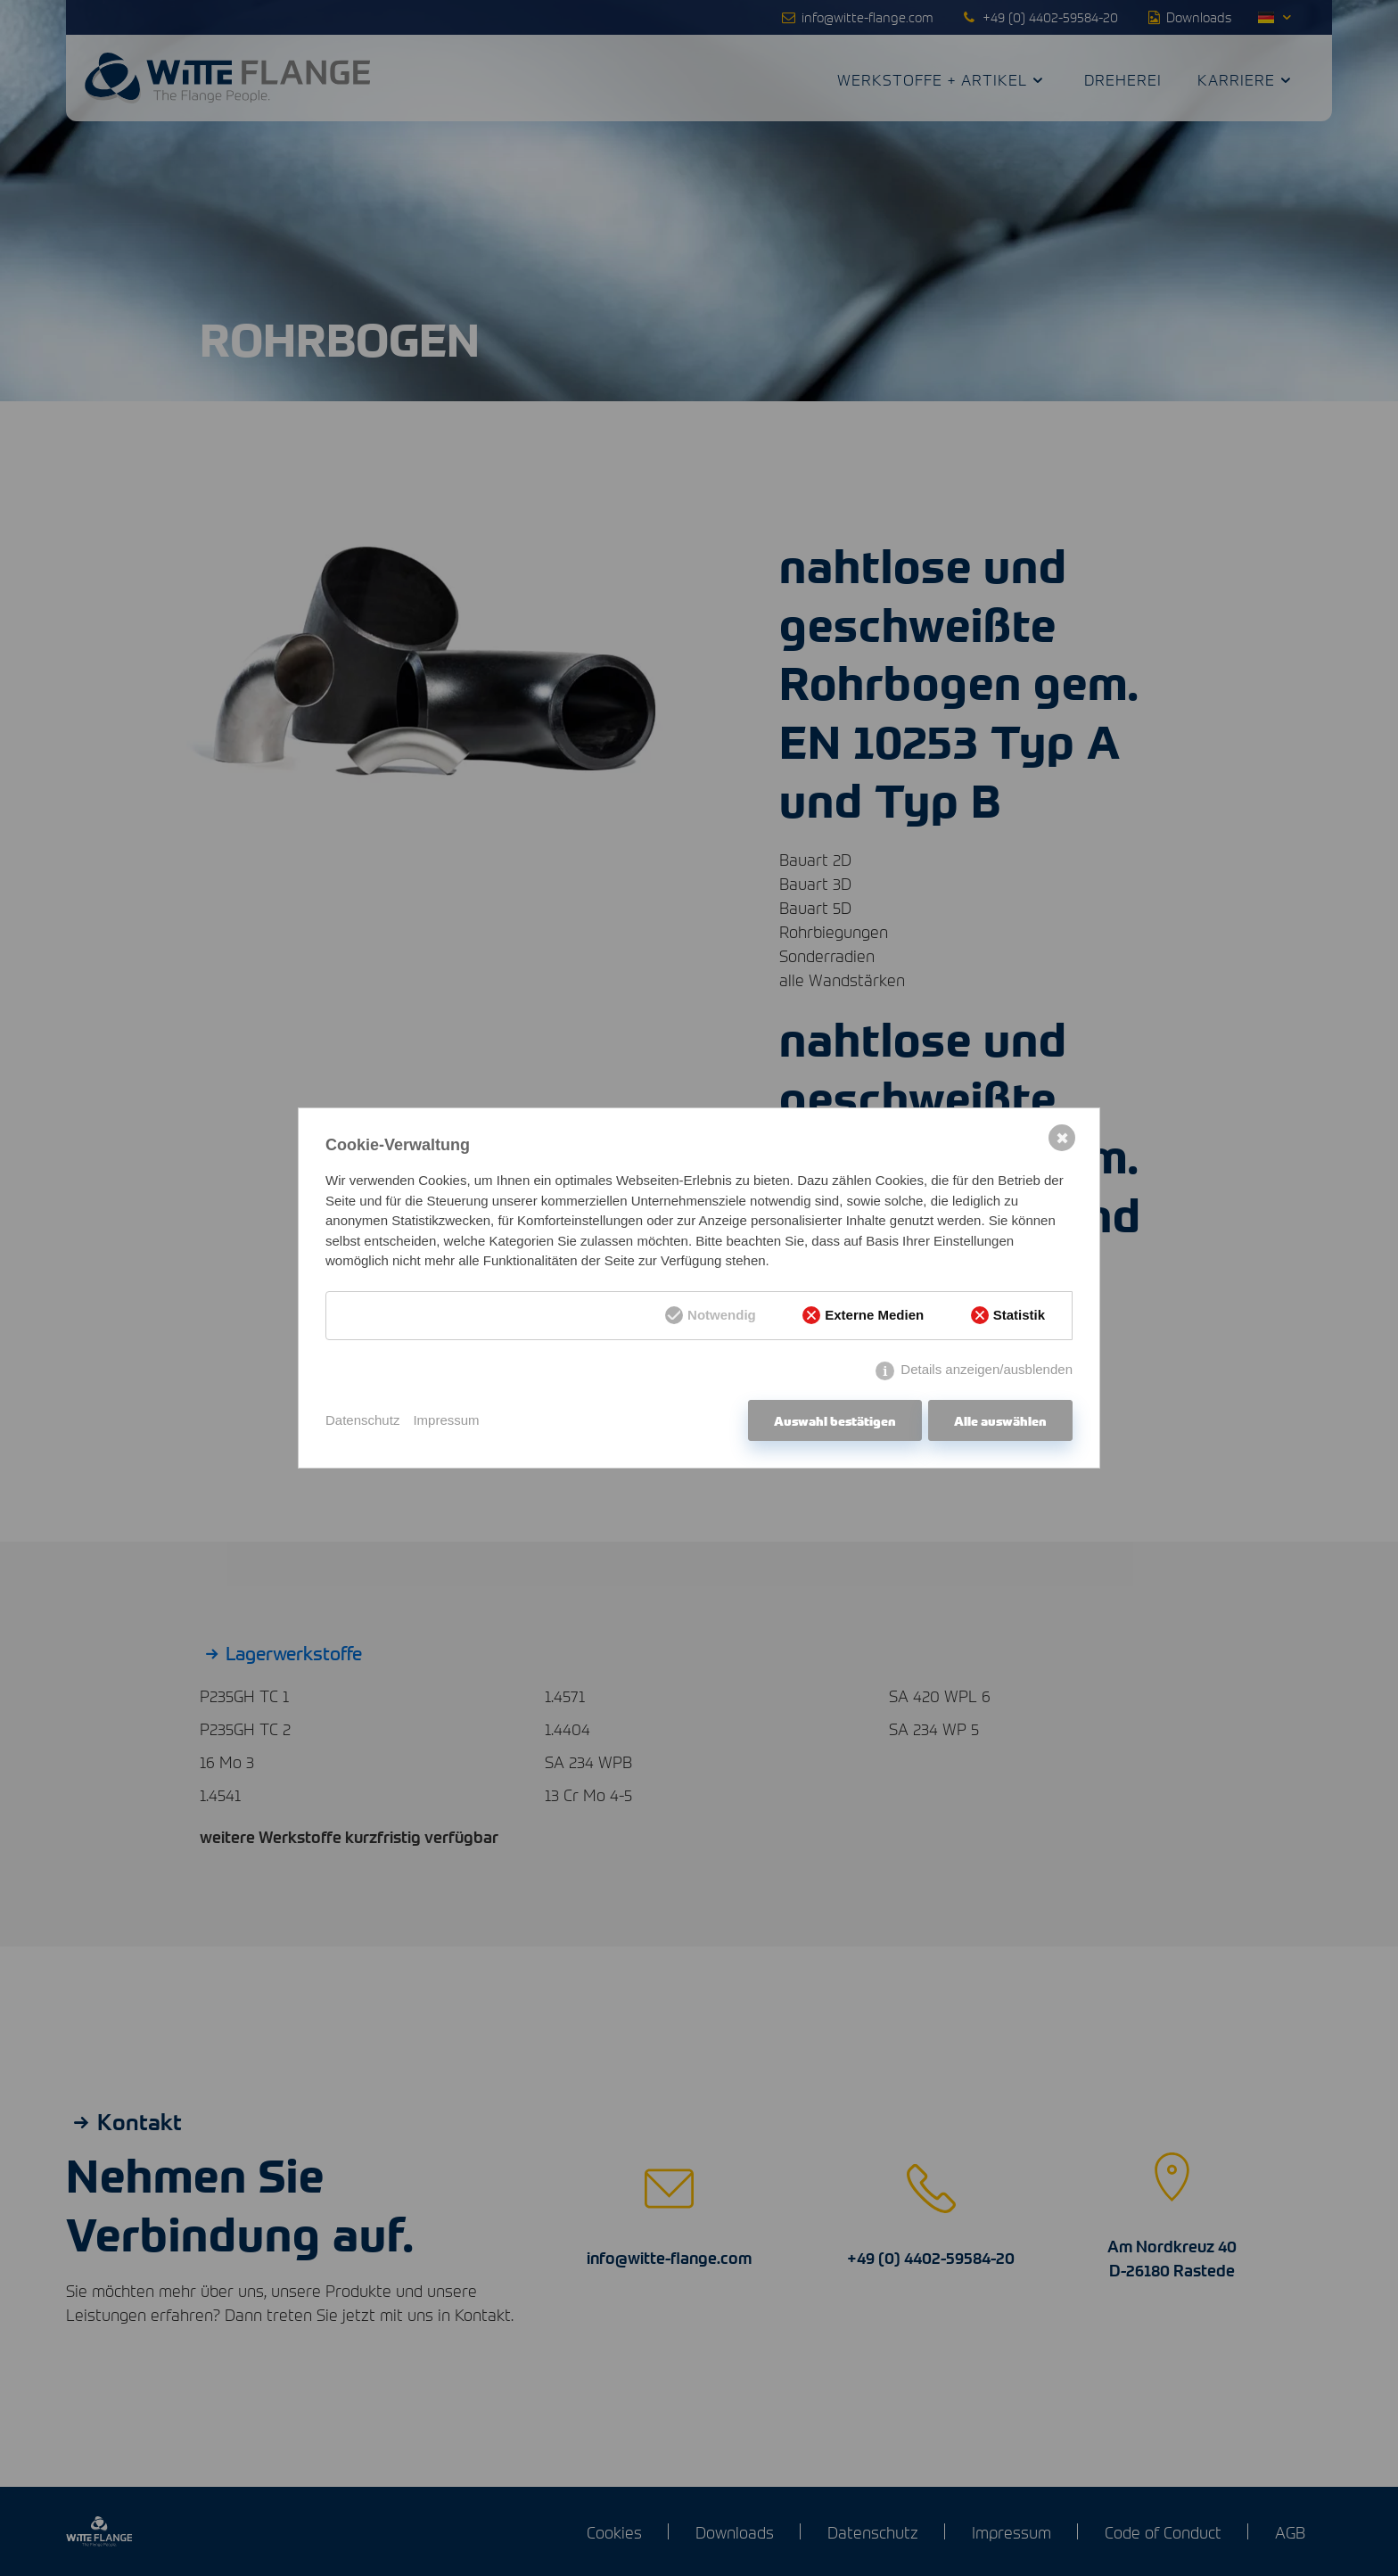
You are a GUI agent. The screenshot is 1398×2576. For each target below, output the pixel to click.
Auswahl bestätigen (835, 1420)
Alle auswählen (1000, 1420)
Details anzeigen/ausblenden (986, 1369)
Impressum (446, 1420)
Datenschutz (362, 1420)
